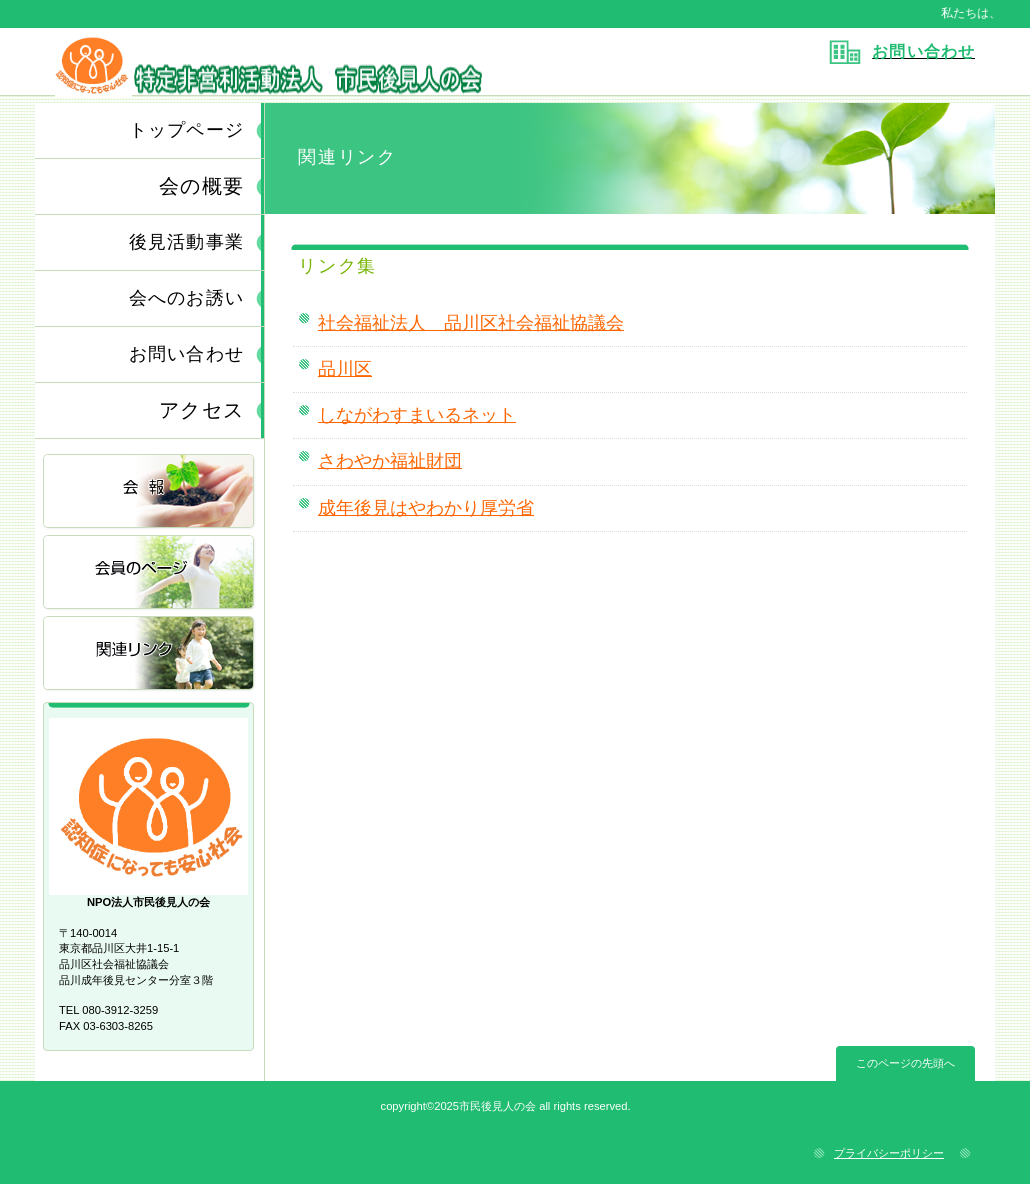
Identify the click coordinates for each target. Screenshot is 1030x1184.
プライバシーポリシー (889, 1153)
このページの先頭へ (905, 1063)
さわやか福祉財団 (390, 461)
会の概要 (201, 186)
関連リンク (150, 654)
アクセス (201, 410)
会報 (150, 492)
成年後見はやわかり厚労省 (426, 508)
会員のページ (150, 573)
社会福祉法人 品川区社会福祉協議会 (471, 323)
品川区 (345, 369)
